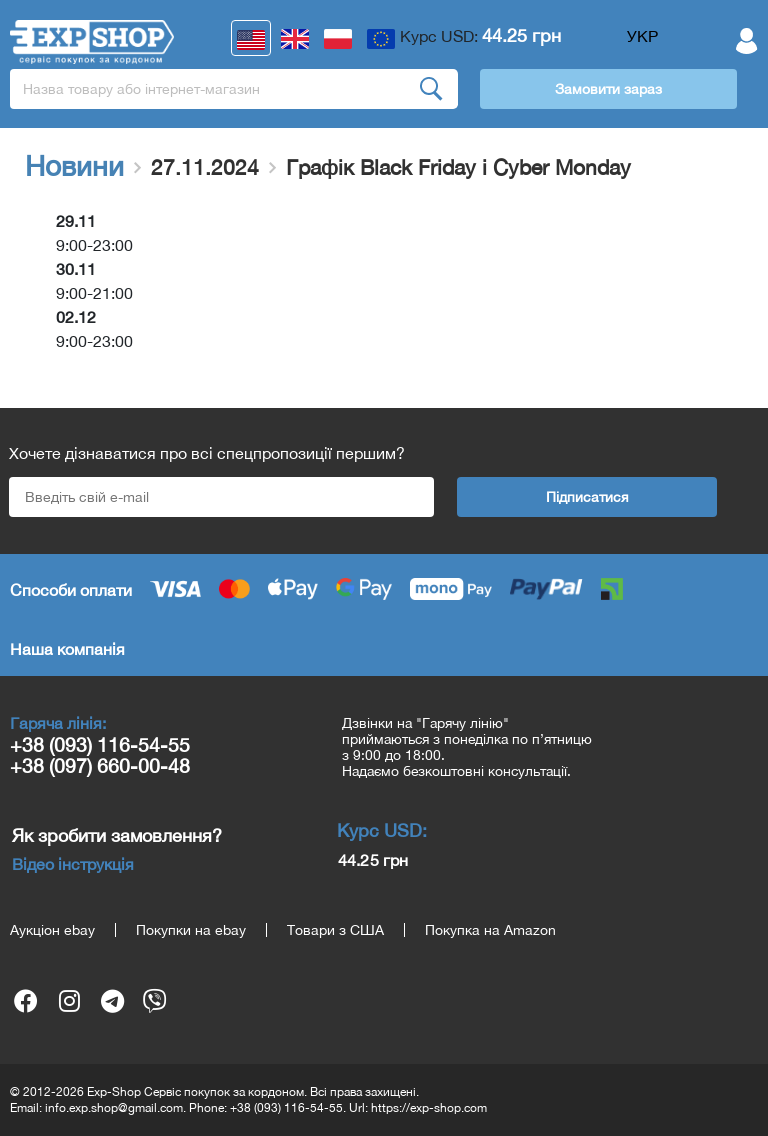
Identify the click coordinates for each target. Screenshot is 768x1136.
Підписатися (587, 497)
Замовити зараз (608, 89)
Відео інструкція (73, 864)
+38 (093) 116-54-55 (100, 744)
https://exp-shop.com (429, 1108)
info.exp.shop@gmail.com (114, 1108)
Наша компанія (67, 649)
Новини (74, 166)
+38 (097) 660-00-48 (100, 765)
